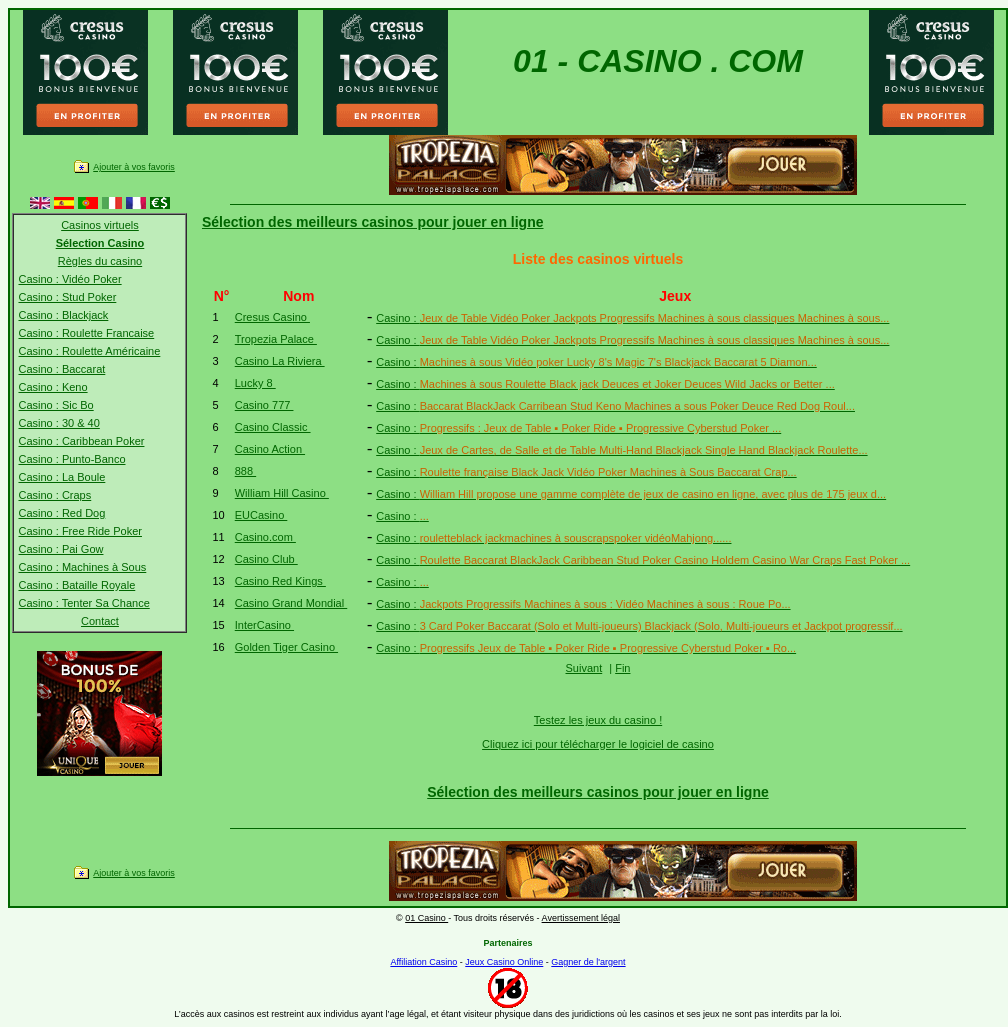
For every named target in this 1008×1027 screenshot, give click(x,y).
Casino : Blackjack (63, 315)
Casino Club (266, 559)
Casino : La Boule (61, 477)
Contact (100, 621)
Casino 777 (264, 405)
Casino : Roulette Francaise (86, 333)
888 (245, 471)
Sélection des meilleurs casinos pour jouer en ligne (373, 222)
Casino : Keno (52, 387)
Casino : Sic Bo (55, 405)
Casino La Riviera (280, 361)
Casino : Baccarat (61, 369)
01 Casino (426, 918)
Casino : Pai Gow (60, 549)
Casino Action (270, 449)
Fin (622, 668)
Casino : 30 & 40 (58, 423)
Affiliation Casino (423, 962)
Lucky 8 (255, 383)
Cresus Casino (272, 317)
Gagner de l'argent (588, 962)
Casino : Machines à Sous (82, 567)
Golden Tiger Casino (286, 647)
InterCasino (264, 625)
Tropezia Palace (276, 339)
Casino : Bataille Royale (76, 585)
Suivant (584, 668)
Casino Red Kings (280, 581)
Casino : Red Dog (61, 513)
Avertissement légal (581, 918)
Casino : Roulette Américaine (89, 351)
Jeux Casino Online (504, 962)
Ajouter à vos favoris (134, 167)
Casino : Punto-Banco (71, 459)
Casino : (632, 318)
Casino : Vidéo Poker (69, 279)
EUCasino (261, 515)
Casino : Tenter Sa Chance (83, 603)
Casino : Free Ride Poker (80, 531)
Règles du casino (100, 261)
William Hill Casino (282, 493)
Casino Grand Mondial (291, 603)
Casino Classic (273, 427)
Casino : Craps (54, 495)
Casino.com (265, 537)
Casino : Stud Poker (67, 297)
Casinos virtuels (100, 225)
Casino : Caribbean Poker (81, 441)
